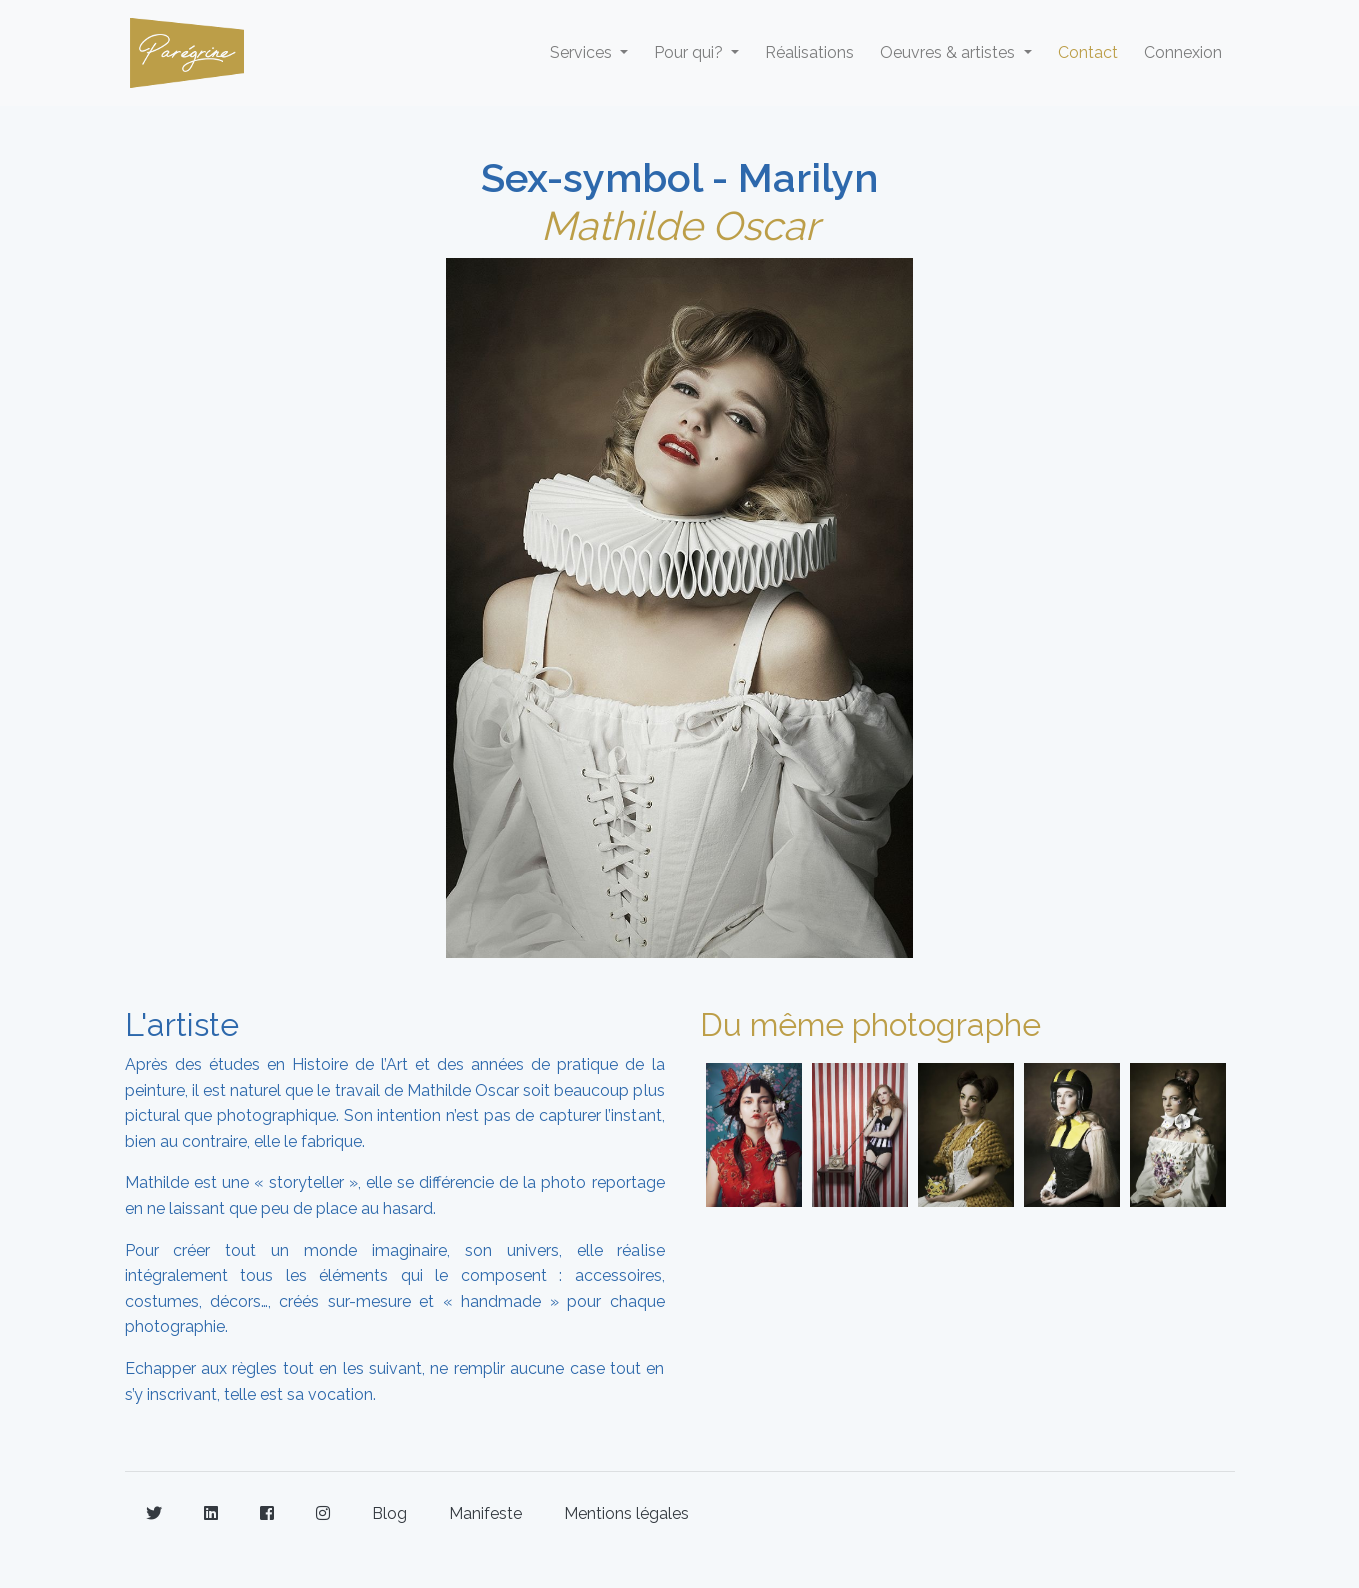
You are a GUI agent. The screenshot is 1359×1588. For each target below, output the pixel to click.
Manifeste (485, 1513)
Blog (389, 1513)
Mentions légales (626, 1513)
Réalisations (809, 52)
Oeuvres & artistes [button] (949, 52)
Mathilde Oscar (680, 225)
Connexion (1183, 52)
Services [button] (583, 52)
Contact (1088, 52)
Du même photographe (870, 1024)
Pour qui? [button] (690, 52)
